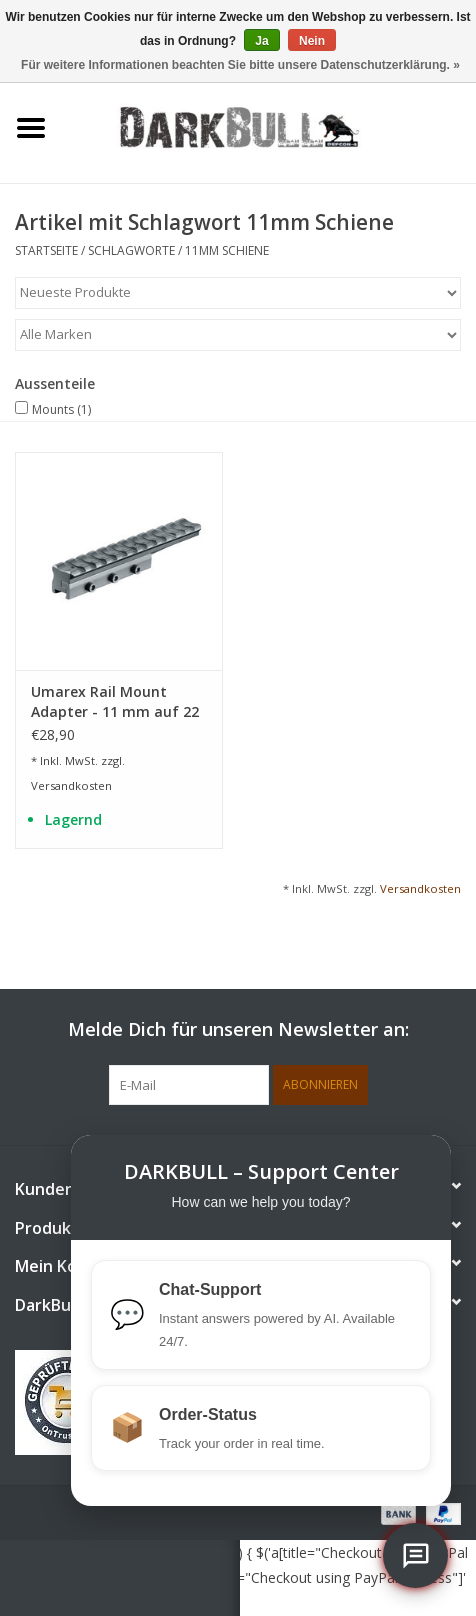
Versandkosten (71, 785)
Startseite (46, 250)
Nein (312, 41)
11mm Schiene (227, 250)
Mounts (61, 409)
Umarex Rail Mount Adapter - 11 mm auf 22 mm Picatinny (115, 702)
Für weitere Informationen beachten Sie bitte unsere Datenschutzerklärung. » (240, 65)
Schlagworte (131, 250)
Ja (261, 41)
